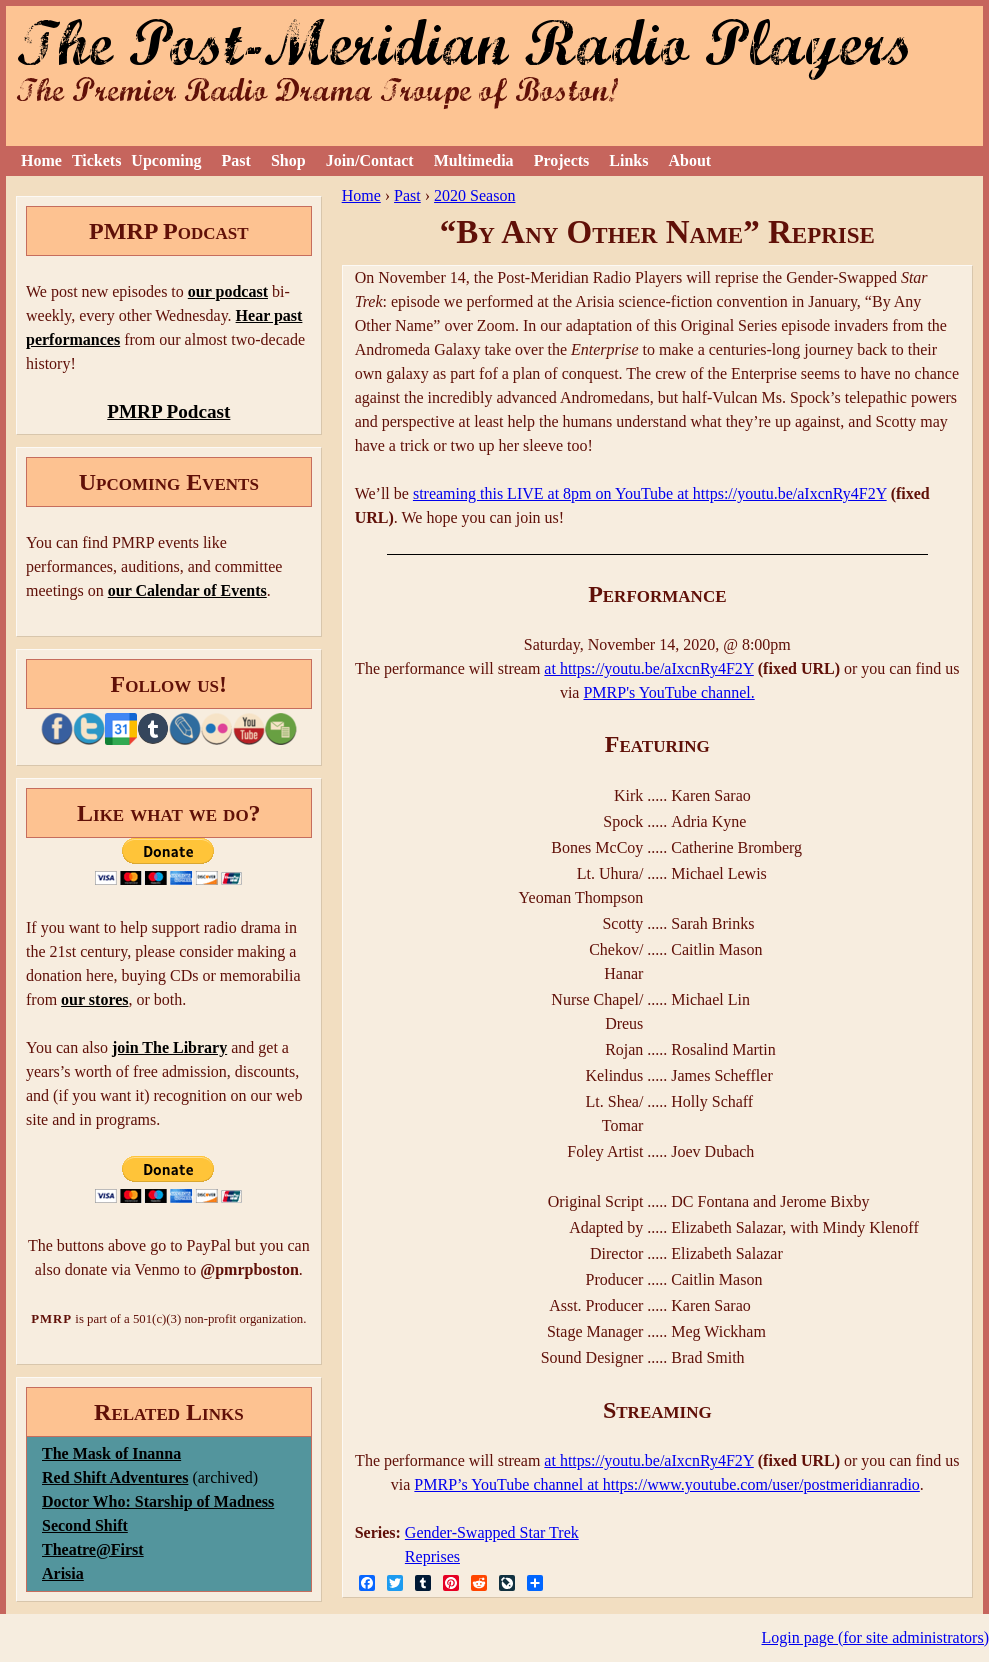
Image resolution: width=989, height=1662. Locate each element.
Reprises (432, 1556)
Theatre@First (93, 1549)
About (689, 160)
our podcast (228, 291)
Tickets (96, 160)
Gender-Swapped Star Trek (492, 1532)
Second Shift (85, 1525)
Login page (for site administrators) (876, 1637)
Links (628, 160)
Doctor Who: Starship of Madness (158, 1501)
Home (41, 160)
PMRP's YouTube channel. (668, 692)
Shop (288, 160)
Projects (562, 160)
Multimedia (474, 160)
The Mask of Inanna (111, 1453)
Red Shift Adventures (115, 1477)
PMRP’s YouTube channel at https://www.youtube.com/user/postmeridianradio (666, 1484)
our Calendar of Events (187, 590)
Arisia (63, 1573)
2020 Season (474, 195)
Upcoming (166, 160)
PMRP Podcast (168, 411)
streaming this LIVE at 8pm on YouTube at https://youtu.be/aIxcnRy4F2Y (650, 493)
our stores (94, 999)
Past (236, 160)
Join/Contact (370, 160)
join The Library (169, 1047)
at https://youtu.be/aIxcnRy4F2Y (648, 668)
